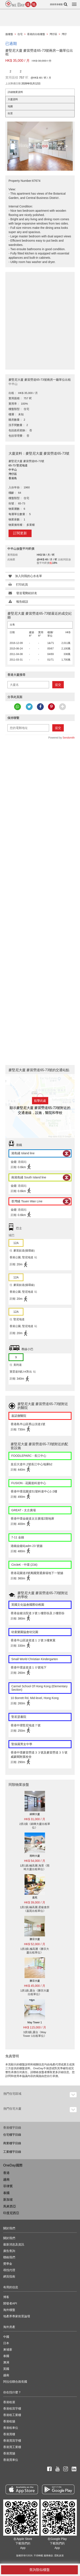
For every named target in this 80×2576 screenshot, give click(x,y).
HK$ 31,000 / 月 (34, 1819)
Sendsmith (69, 737)
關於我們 (9, 2238)
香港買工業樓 (12, 2447)
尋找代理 (9, 2270)
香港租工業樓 (12, 2415)
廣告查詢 (9, 2251)
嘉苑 (34, 1897)
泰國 (6, 2193)
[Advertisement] (40, 318)
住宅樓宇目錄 (12, 2134)
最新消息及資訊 (13, 2244)
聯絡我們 (9, 2257)
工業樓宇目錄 (12, 2151)
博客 (6, 2297)
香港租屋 (9, 2402)
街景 (10, 113)
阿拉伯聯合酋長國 (15, 2381)
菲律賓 (8, 2186)
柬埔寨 (7, 2349)
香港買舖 (9, 2453)
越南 (6, 2179)
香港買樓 (9, 2434)
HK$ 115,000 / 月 (34, 2027)
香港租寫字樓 (12, 2408)
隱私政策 (59, 2555)
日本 (6, 2343)
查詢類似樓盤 (39, 2570)
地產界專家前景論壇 (16, 2316)
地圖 (10, 106)
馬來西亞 (9, 2206)
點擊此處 (40, 1100)
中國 (6, 2336)
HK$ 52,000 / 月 (34, 1944)
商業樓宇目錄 (12, 2143)
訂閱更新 (20, 533)
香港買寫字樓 (12, 2440)
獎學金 (7, 2263)
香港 (6, 2173)
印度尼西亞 (11, 2213)
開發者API (10, 2303)
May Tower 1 (35, 2022)
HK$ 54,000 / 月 (34, 1860)
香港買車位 (10, 2459)
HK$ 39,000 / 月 (34, 1902)
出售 (12, 624)
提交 (58, 684)
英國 (6, 2368)
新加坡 (8, 2199)
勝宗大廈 (35, 1939)
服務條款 (48, 2555)
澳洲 (6, 2362)
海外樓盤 (9, 2310)
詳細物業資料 (15, 92)
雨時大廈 (35, 1855)
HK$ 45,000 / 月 (34, 1985)
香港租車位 (10, 2427)
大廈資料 (13, 99)
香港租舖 (9, 2421)
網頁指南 (9, 2276)
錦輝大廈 (35, 1814)
